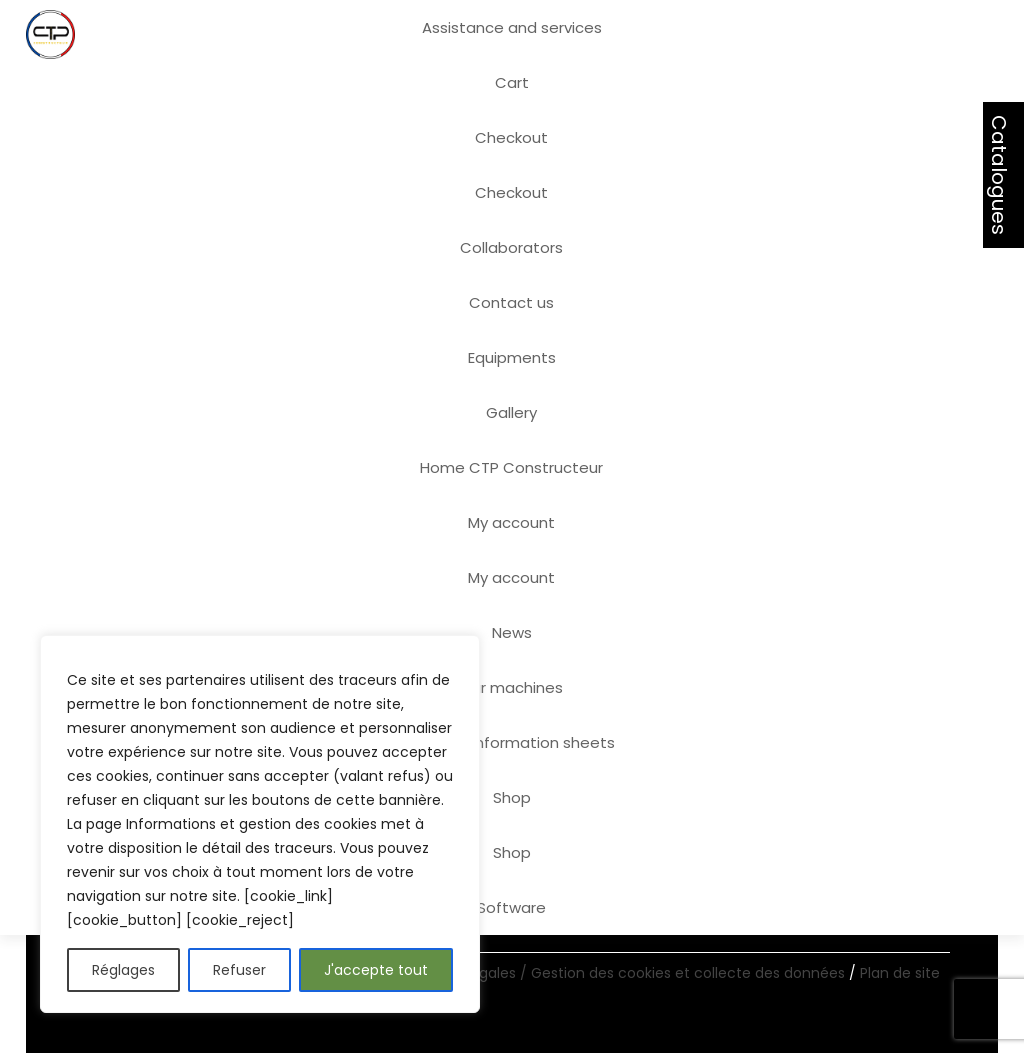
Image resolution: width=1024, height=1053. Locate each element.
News (512, 632)
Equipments (512, 357)
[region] (260, 824)
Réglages (123, 970)
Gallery (511, 412)
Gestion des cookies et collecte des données (690, 973)
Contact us (511, 302)
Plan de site (900, 973)
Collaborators (511, 247)
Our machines (511, 687)
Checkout (511, 137)
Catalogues (999, 175)
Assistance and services (512, 27)
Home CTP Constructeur (511, 467)
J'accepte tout (376, 970)
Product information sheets (512, 742)
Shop (512, 797)
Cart (512, 82)
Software (511, 907)
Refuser (239, 970)
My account (511, 522)
